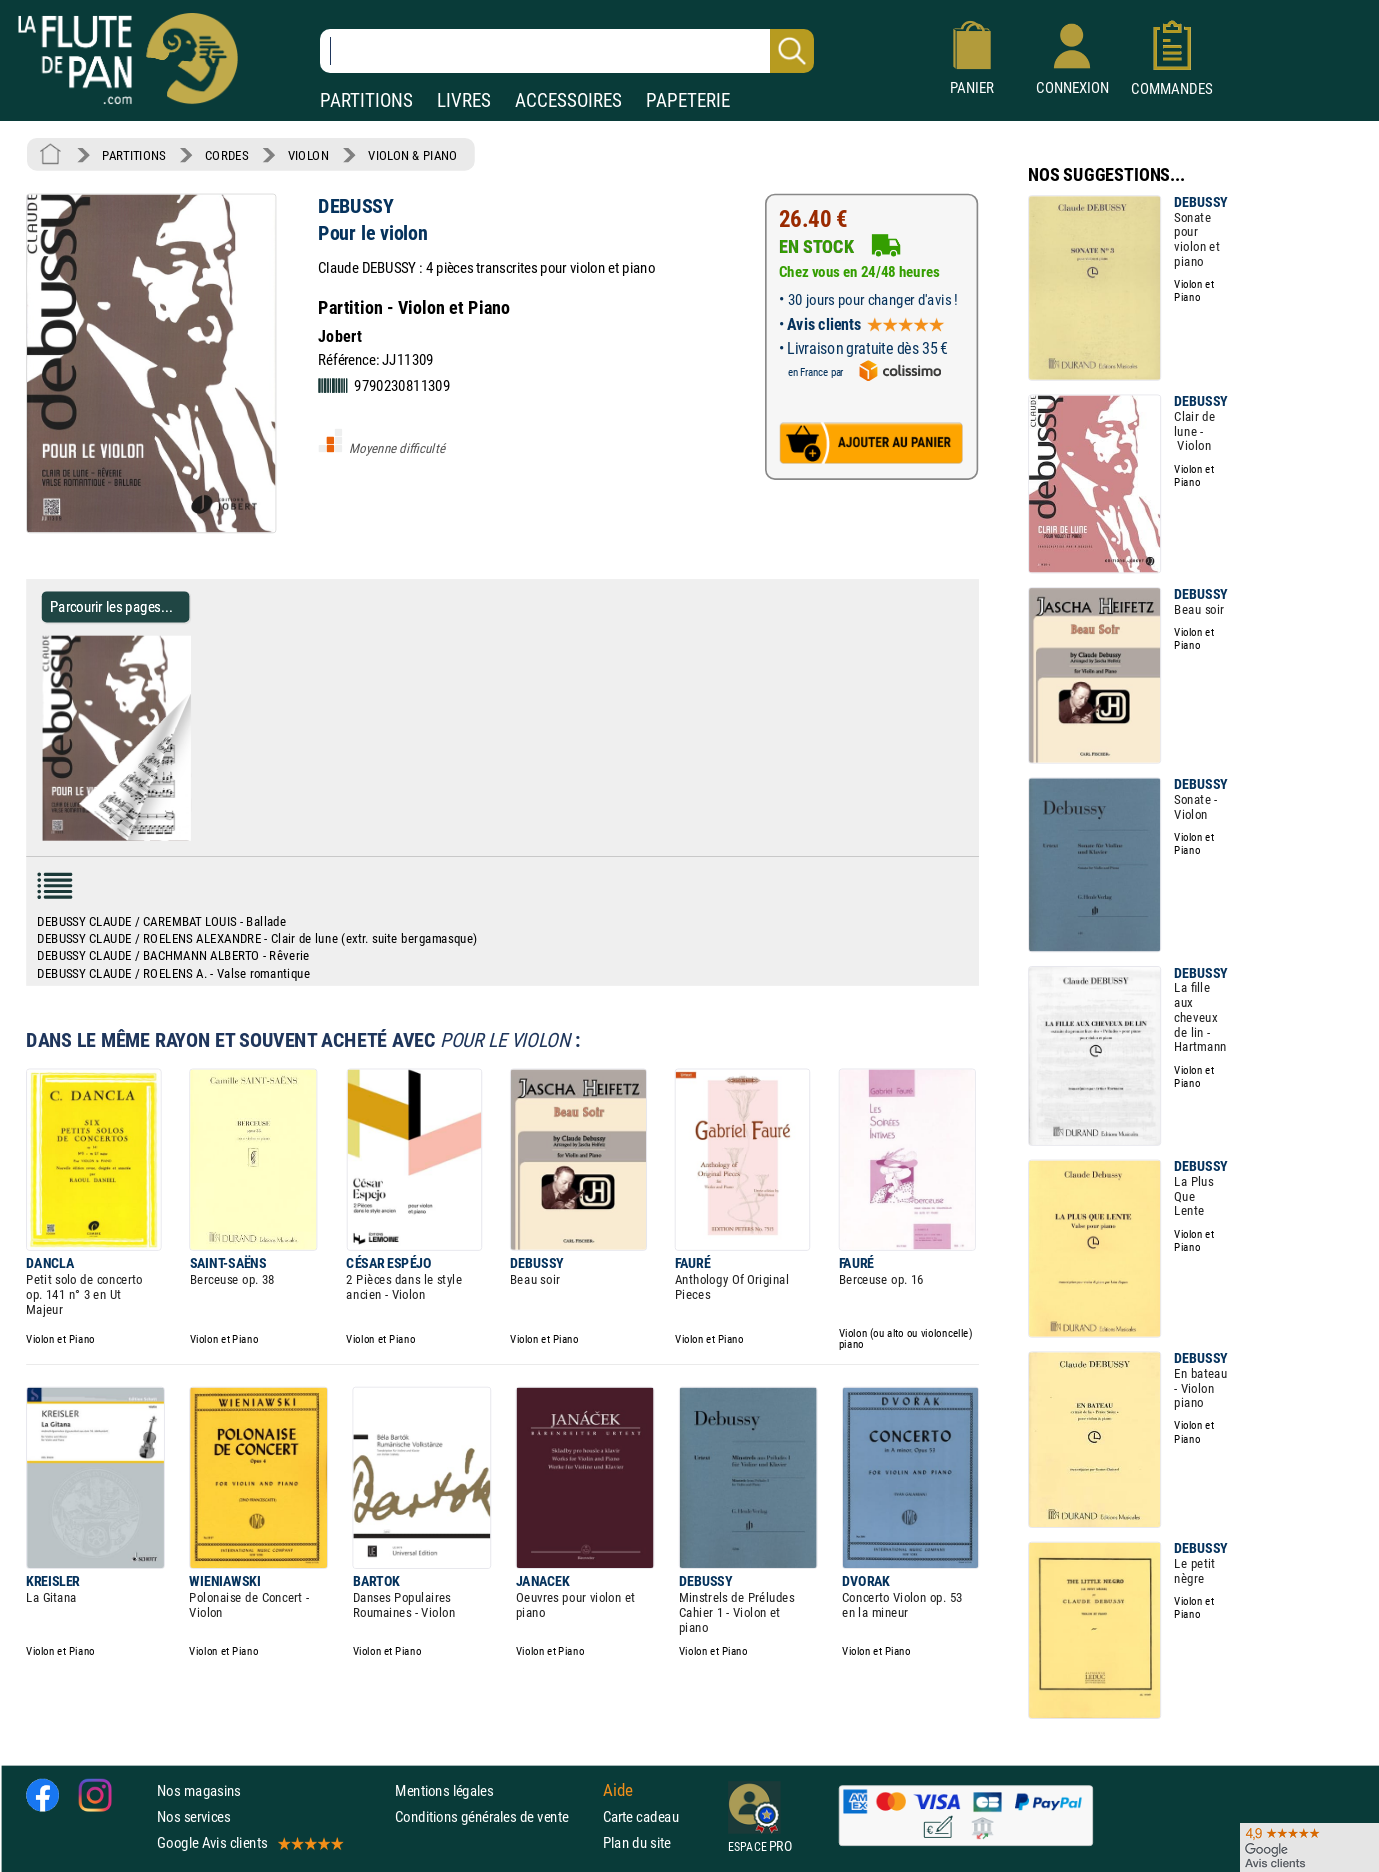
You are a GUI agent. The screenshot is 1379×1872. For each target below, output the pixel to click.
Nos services (193, 1816)
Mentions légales (444, 1790)
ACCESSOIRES (568, 100)
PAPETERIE (688, 100)
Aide (618, 1790)
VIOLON (308, 155)
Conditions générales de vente (494, 1816)
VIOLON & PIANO (412, 155)
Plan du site (637, 1842)
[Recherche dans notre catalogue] (567, 51)
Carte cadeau (641, 1816)
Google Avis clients (249, 1842)
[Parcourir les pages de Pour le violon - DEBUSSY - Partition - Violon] (198, 836)
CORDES (226, 155)
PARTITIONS (366, 100)
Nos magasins (199, 1790)
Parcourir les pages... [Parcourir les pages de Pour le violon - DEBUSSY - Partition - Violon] (111, 606)
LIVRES (464, 100)
